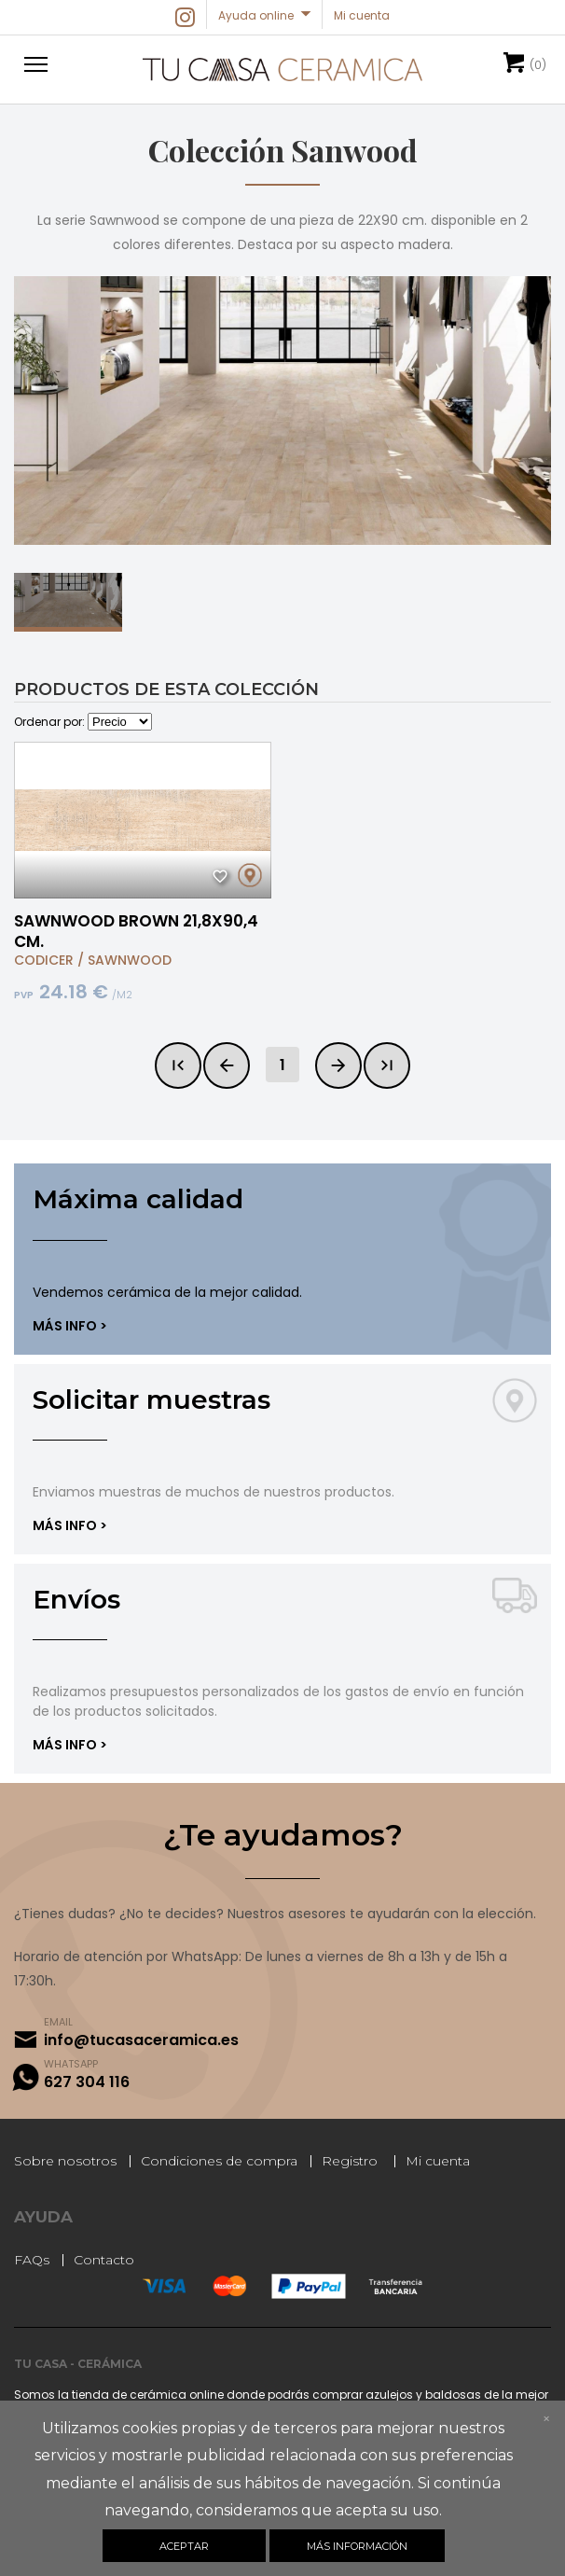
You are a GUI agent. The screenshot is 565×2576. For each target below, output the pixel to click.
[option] (282, 410)
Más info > (70, 1325)
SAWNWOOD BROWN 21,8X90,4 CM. (136, 931)
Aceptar (184, 2546)
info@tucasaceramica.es (141, 2040)
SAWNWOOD (130, 960)
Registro (350, 2160)
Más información (357, 2546)
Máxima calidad (138, 1199)
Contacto (104, 2259)
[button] (33, 63)
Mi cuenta (438, 2160)
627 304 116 (87, 2082)
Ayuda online (256, 15)
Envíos (76, 1599)
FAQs (31, 2259)
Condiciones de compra (219, 2160)
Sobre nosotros (65, 2160)
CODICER (44, 960)
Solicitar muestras (151, 1399)
